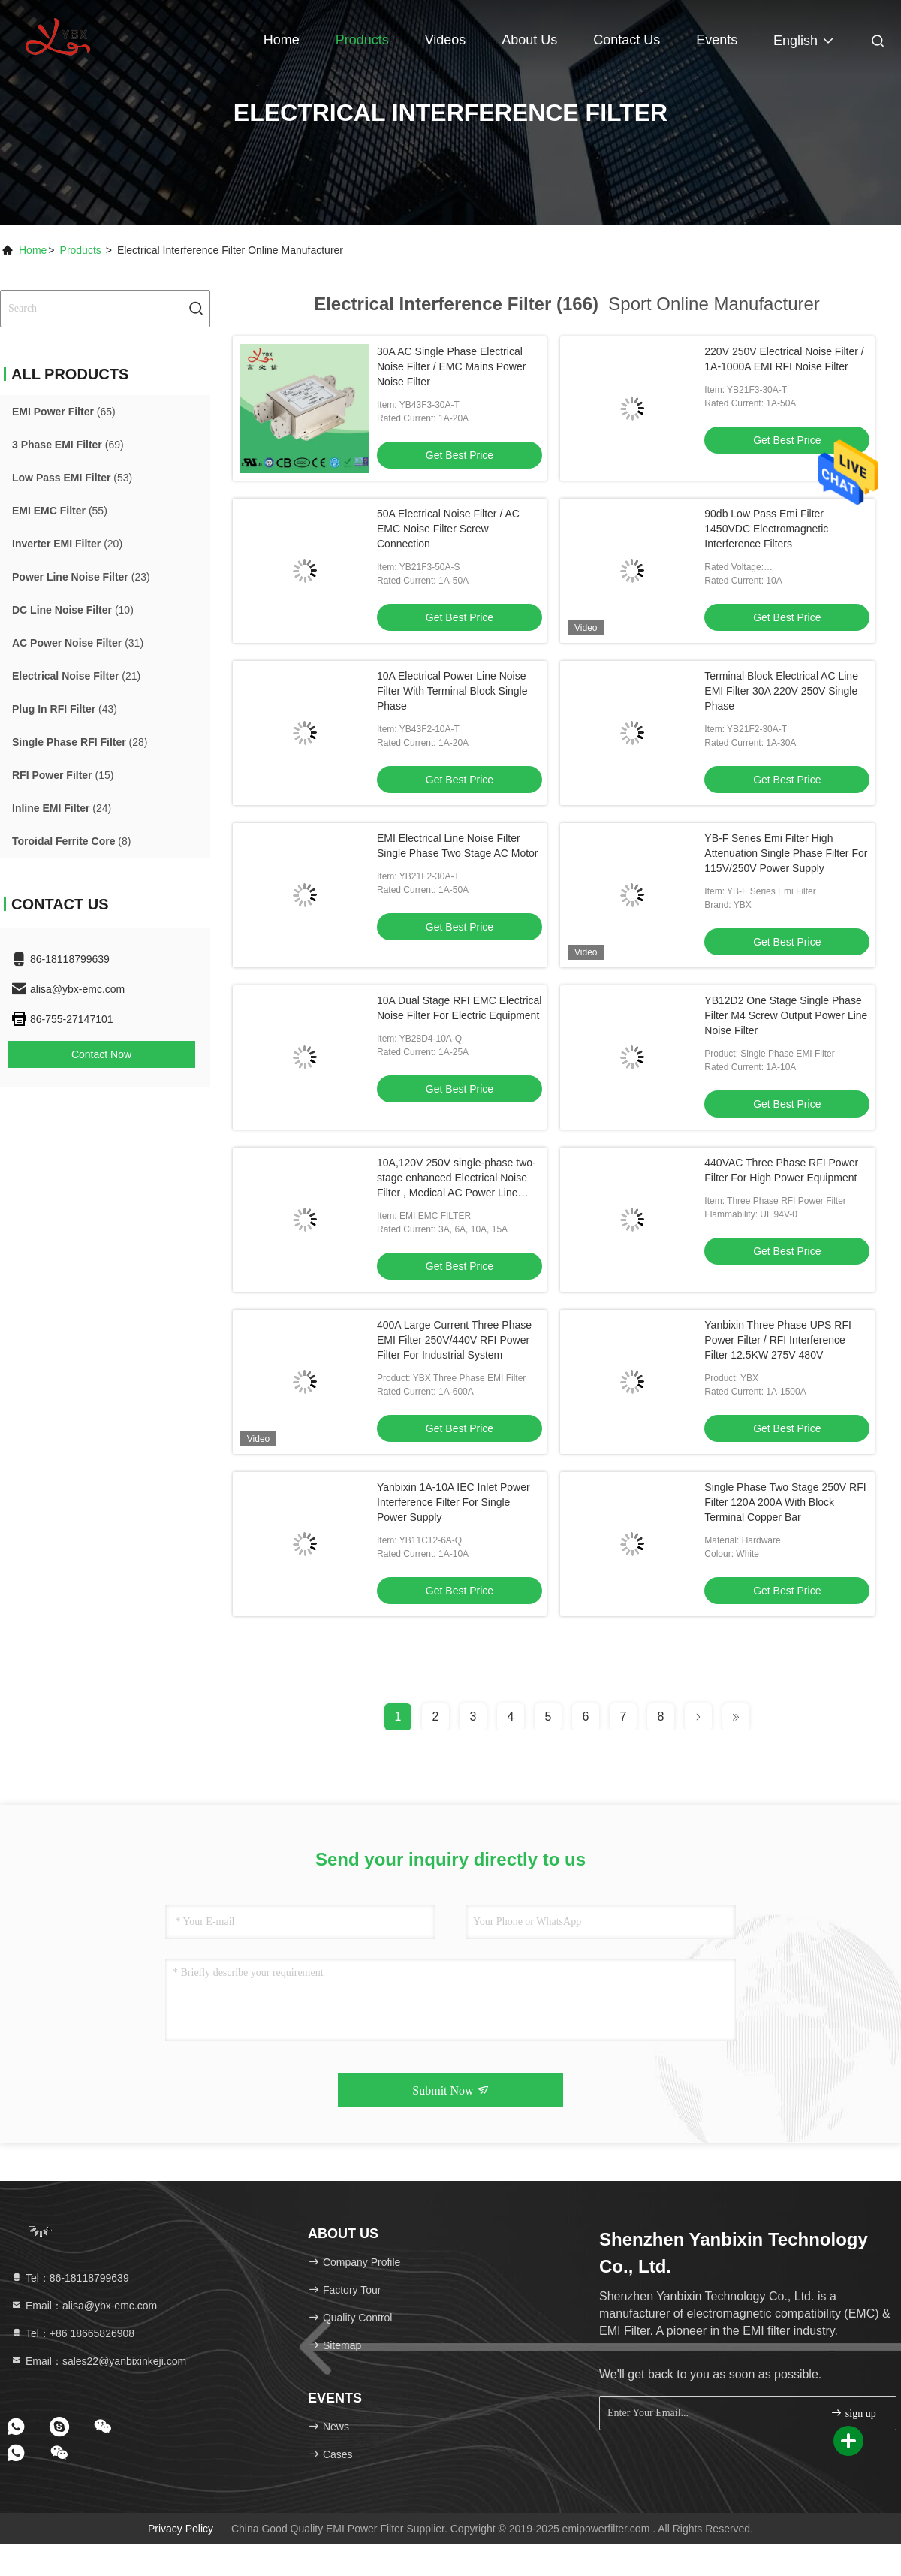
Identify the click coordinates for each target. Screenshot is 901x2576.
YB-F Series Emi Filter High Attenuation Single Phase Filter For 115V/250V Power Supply (785, 853)
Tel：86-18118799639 (70, 2278)
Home (282, 39)
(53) (72, 478)
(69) (68, 445)
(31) (77, 643)
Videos (445, 39)
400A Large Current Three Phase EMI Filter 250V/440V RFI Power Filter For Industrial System (454, 1340)
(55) (59, 511)
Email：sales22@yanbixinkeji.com (98, 2361)
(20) (67, 544)
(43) (64, 709)
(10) (73, 610)
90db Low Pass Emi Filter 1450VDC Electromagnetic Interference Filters (766, 529)
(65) (64, 412)
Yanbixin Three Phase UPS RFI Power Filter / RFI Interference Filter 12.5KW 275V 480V (777, 1340)
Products (362, 39)
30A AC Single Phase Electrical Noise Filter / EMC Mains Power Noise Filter (451, 366)
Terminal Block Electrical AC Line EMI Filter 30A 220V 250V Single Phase (781, 691)
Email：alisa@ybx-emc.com (84, 2306)
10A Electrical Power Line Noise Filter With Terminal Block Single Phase (452, 691)
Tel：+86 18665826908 (72, 2333)
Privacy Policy (180, 2529)
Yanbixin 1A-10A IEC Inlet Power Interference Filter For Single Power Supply (453, 1502)
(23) (81, 577)
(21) (76, 676)
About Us (529, 39)
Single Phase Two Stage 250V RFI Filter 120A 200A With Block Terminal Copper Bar (785, 1502)
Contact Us (626, 39)
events (716, 39)
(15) (62, 775)
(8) (71, 841)
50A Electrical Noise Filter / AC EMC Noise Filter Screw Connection (448, 529)
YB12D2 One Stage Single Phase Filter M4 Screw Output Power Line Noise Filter (785, 1015)
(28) (80, 742)
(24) (61, 808)
